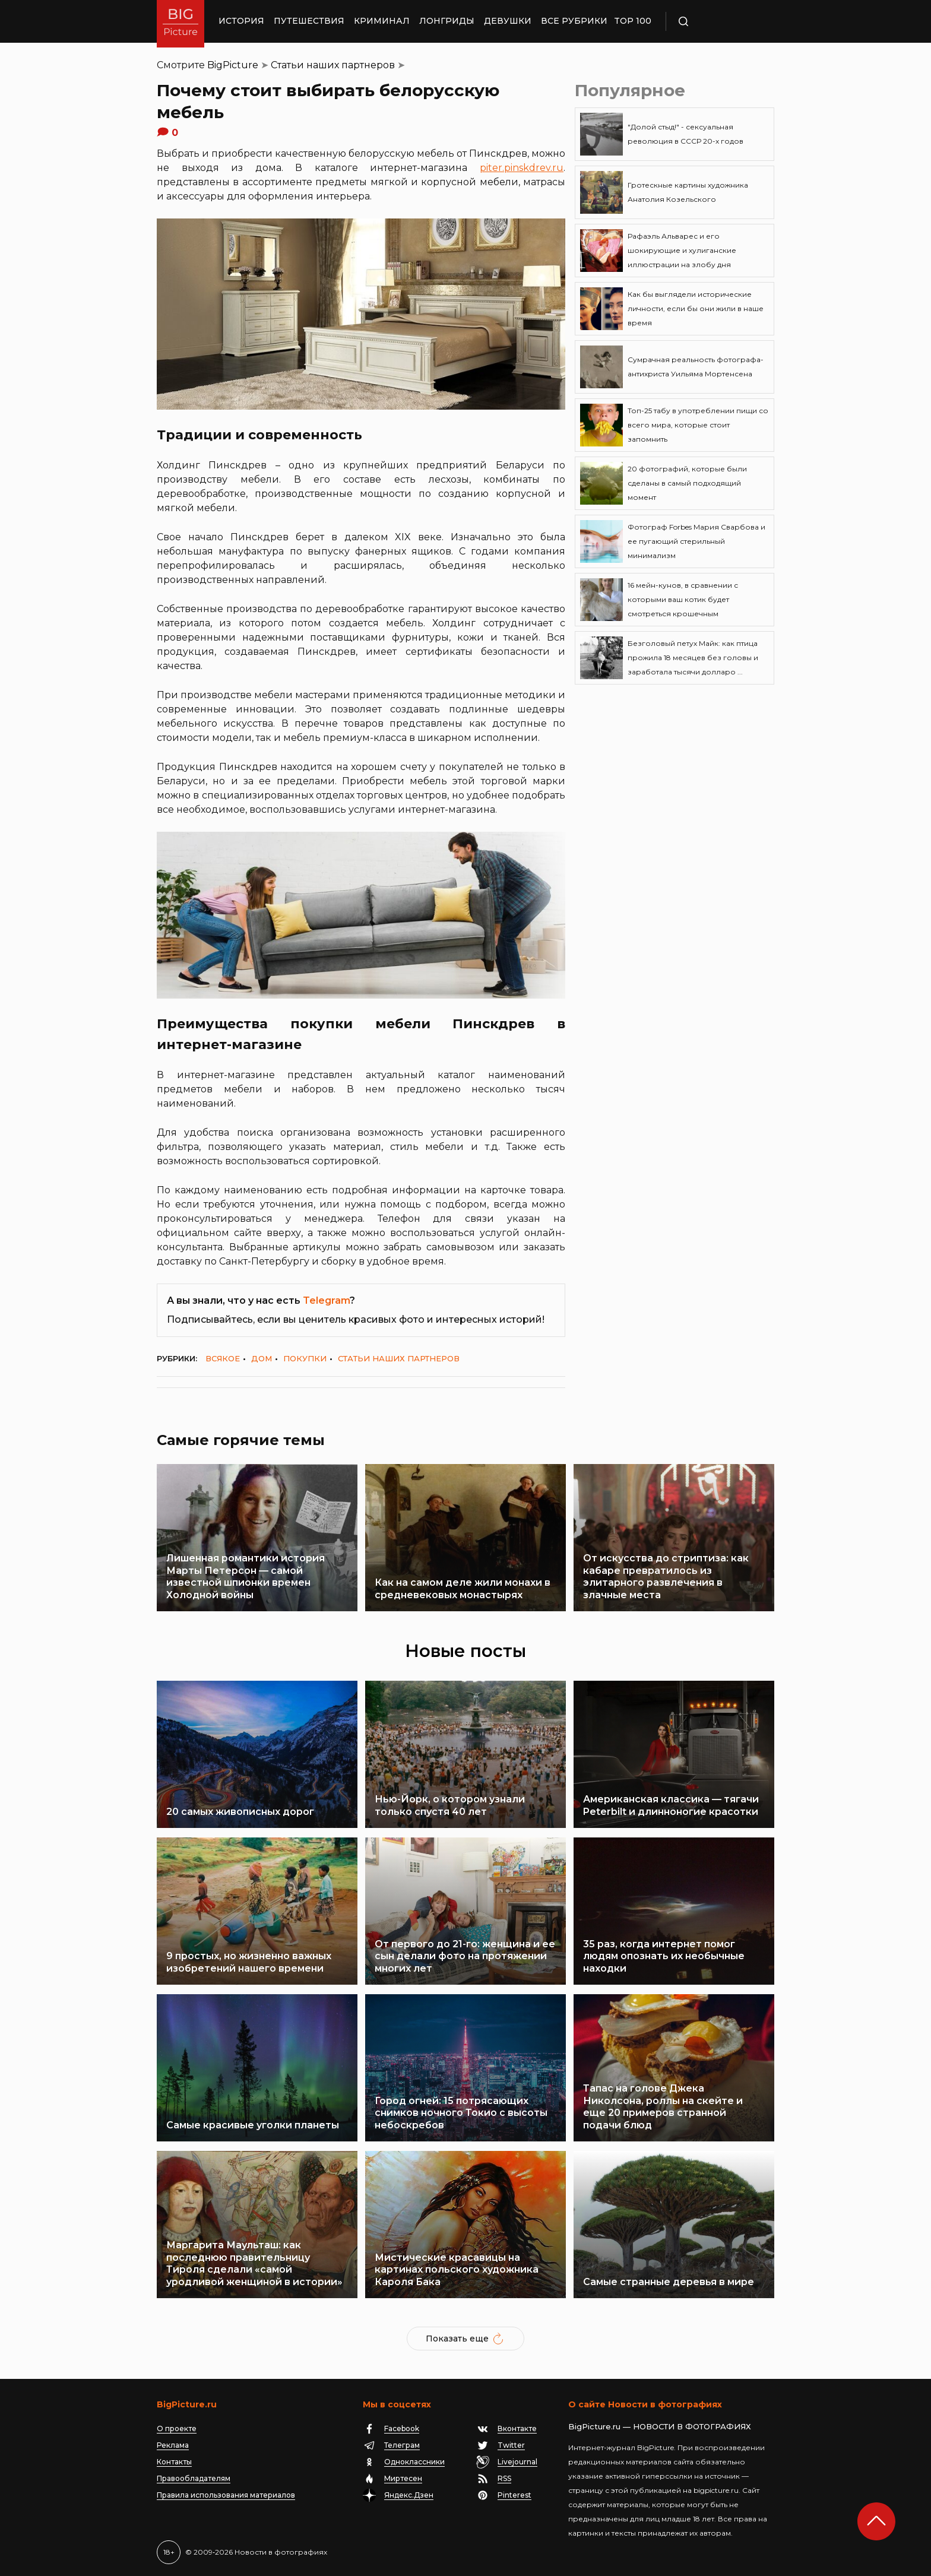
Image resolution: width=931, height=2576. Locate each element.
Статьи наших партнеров (333, 65)
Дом (261, 1358)
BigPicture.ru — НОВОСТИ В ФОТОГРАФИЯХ (659, 2426)
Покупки (305, 1358)
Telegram (326, 1300)
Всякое (222, 1358)
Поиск (718, 21)
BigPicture (232, 65)
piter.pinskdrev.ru (521, 167)
